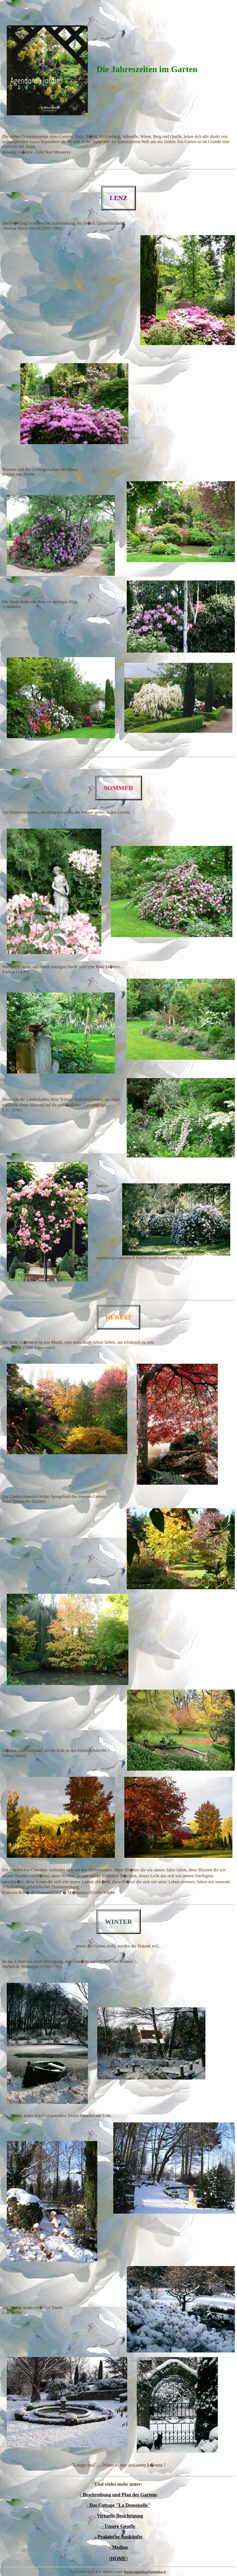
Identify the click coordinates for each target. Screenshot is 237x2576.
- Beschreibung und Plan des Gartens (118, 2494)
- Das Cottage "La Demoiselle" (118, 2505)
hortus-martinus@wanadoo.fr (145, 2572)
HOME (118, 2558)
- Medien (118, 2547)
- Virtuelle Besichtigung (118, 2515)
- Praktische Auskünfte (118, 2537)
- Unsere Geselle (118, 2526)
